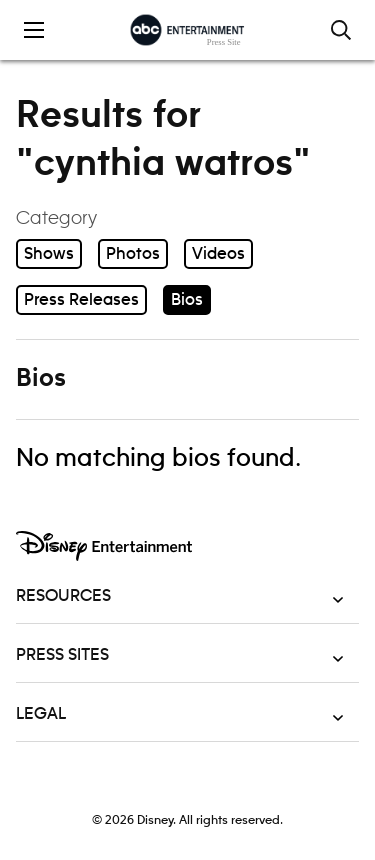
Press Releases (81, 300)
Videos (218, 254)
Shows (49, 254)
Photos (133, 254)
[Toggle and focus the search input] (341, 30)
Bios (187, 300)
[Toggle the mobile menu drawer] (34, 30)
